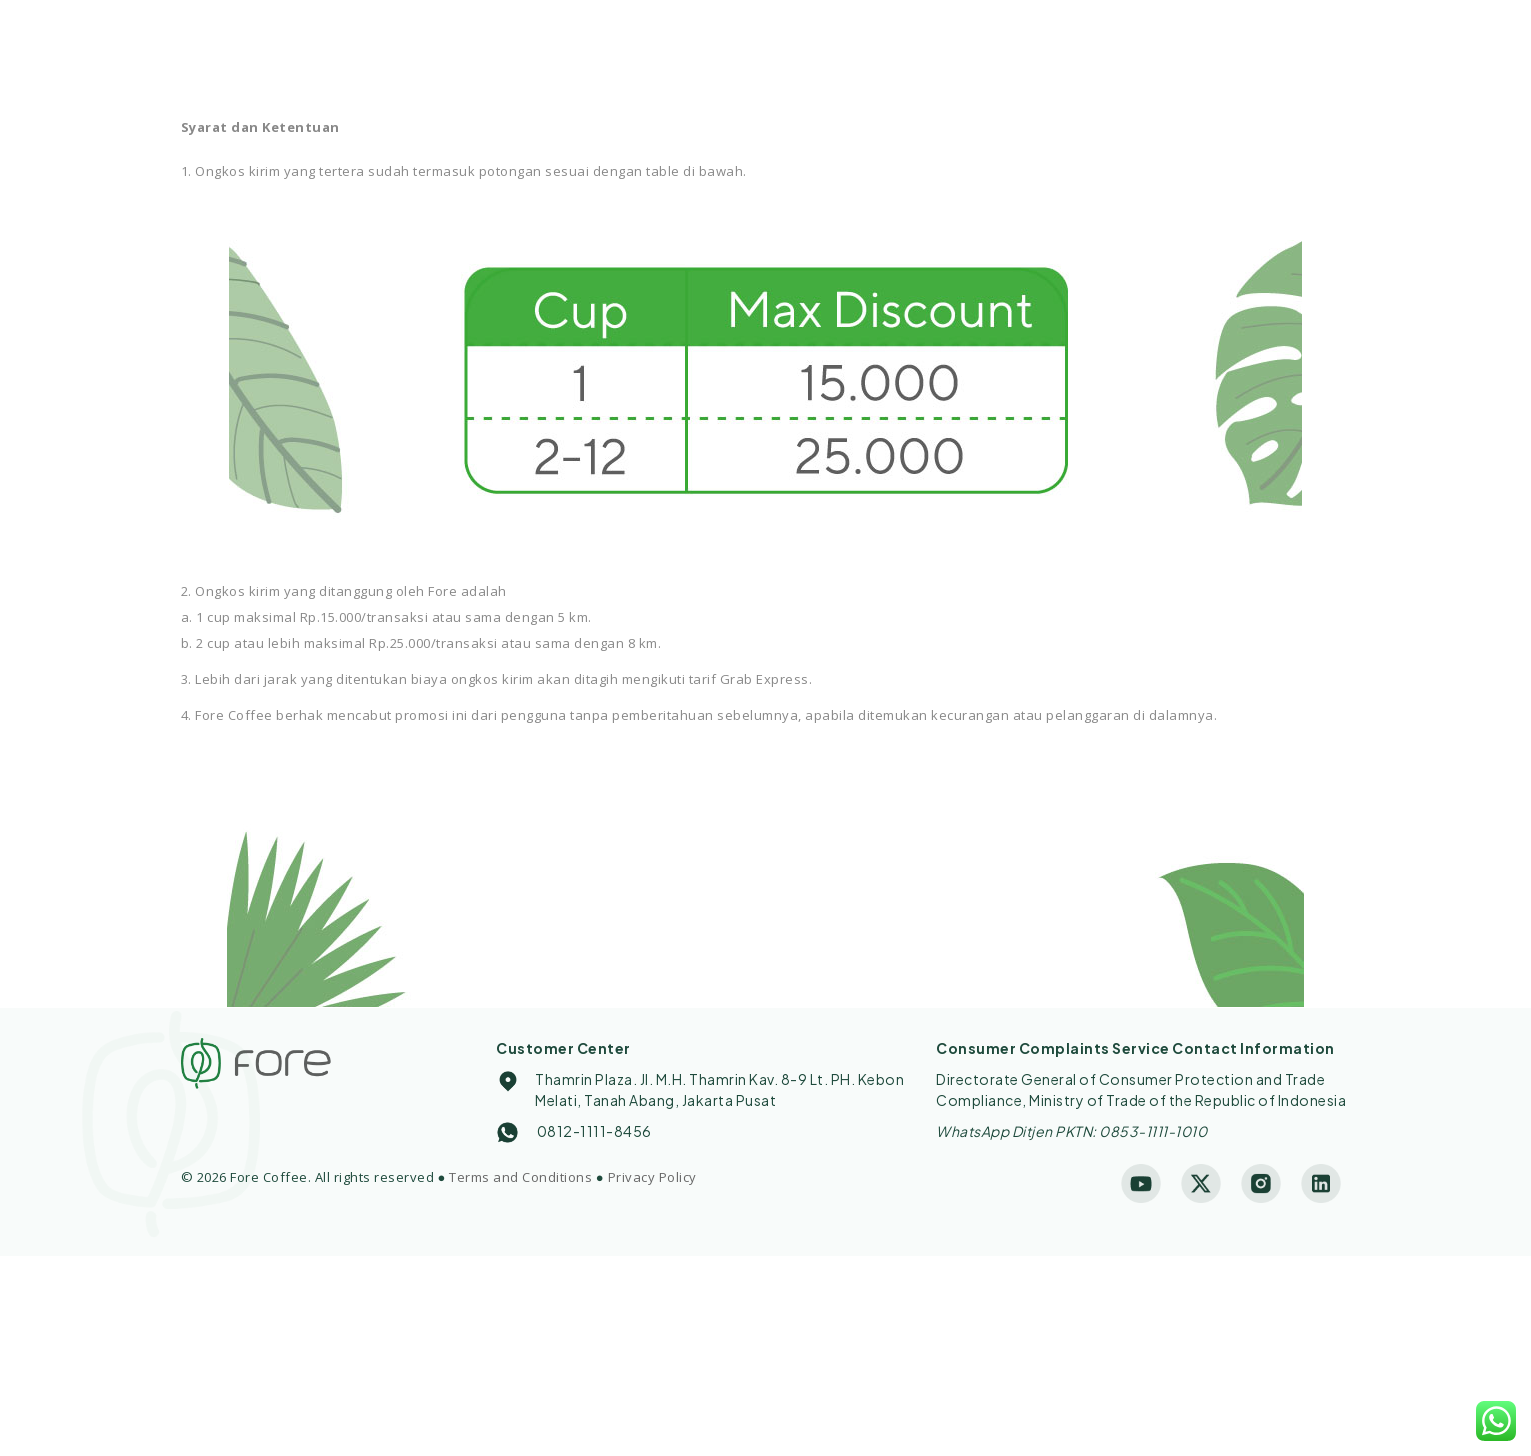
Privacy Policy (652, 1177)
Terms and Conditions (520, 1177)
